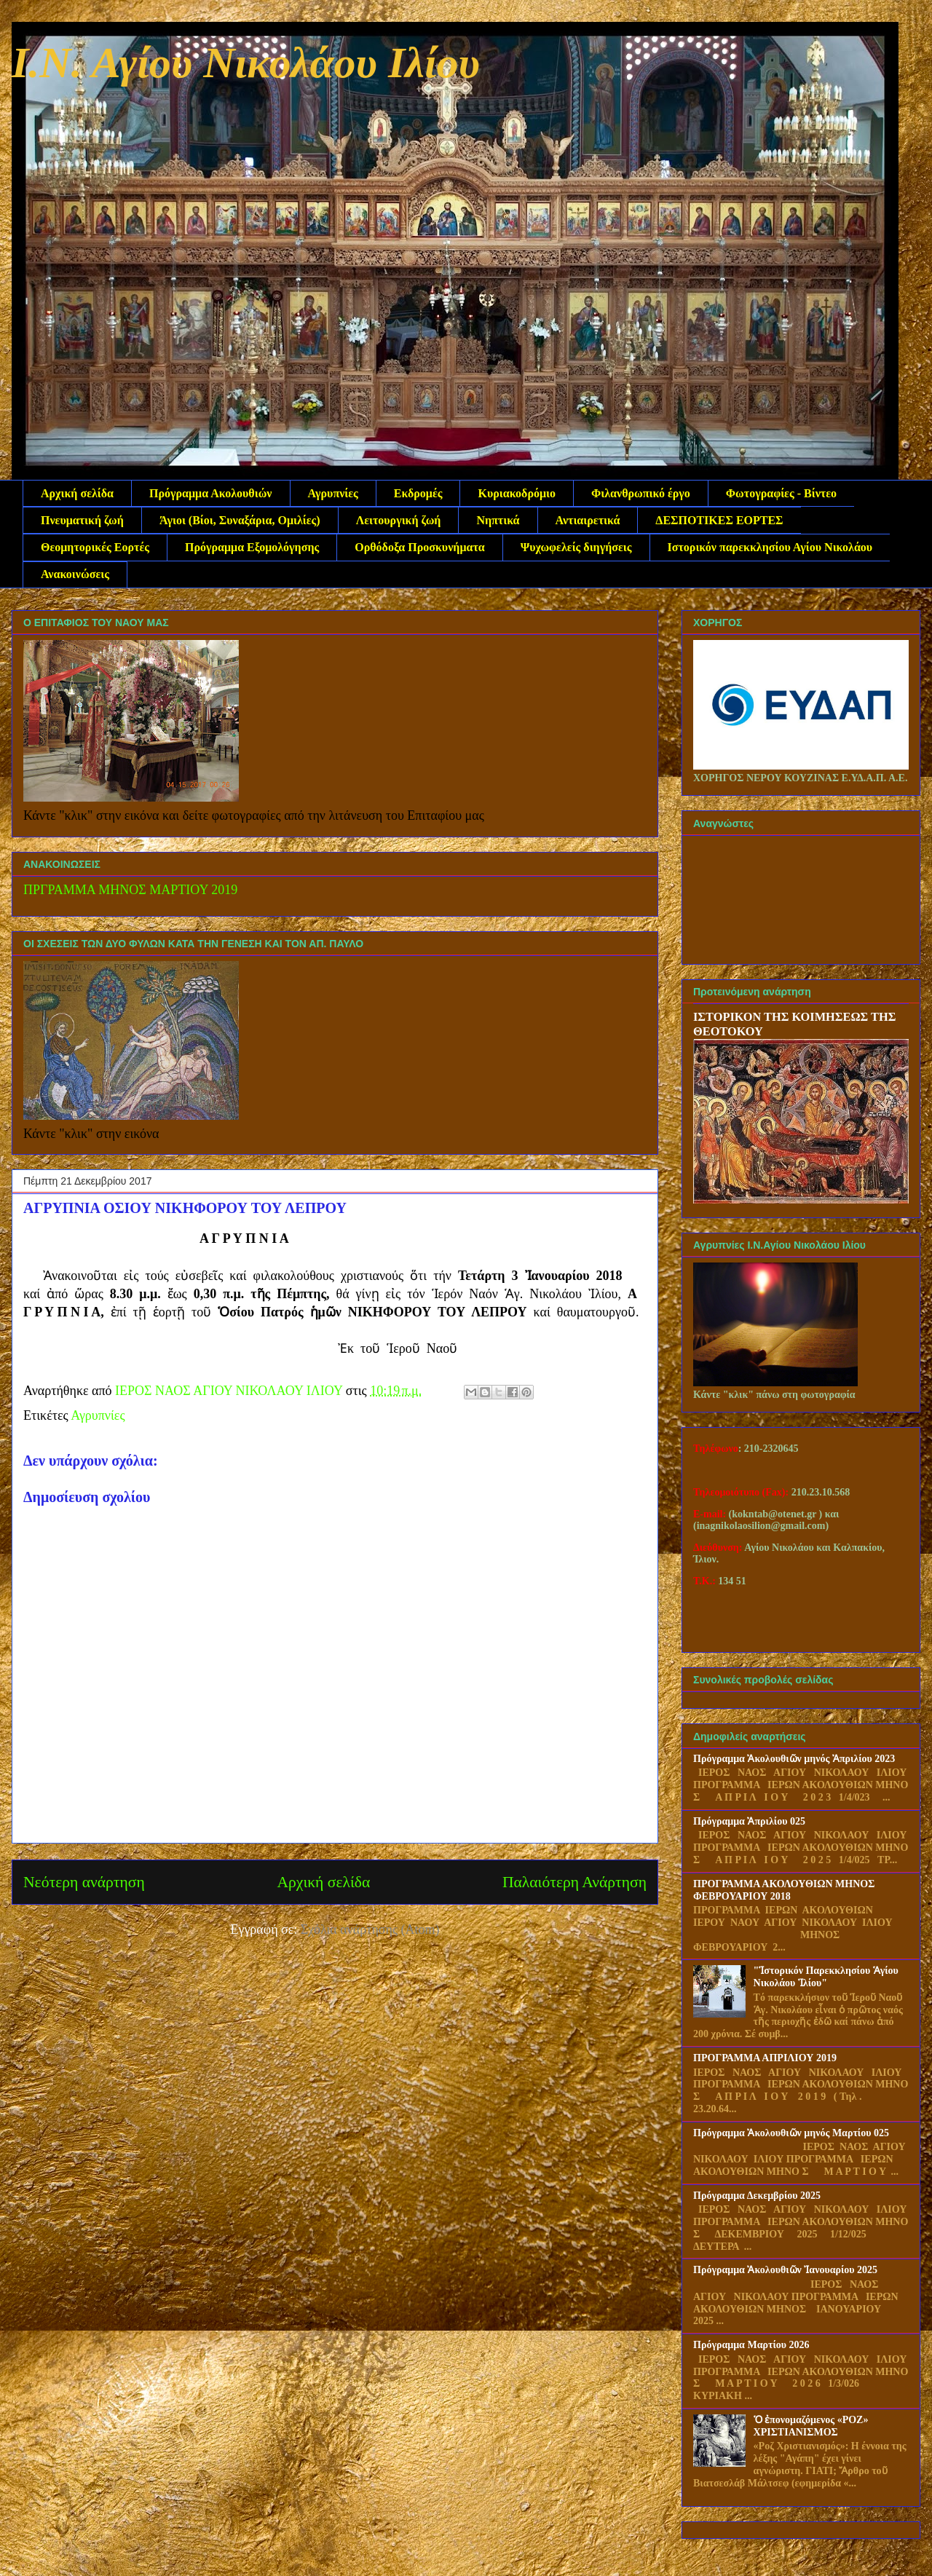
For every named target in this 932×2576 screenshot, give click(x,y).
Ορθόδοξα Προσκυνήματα (419, 547)
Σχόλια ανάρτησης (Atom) (370, 1929)
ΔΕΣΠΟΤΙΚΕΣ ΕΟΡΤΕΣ (719, 520)
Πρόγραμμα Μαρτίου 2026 (751, 2344)
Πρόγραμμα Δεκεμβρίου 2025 (757, 2195)
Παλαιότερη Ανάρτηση (574, 1882)
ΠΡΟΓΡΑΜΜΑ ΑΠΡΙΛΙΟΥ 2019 (765, 2057)
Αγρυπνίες (333, 493)
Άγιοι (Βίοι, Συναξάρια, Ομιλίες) (239, 520)
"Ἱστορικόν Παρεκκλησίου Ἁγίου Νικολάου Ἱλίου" (826, 1976)
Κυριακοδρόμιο (517, 493)
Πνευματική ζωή (82, 520)
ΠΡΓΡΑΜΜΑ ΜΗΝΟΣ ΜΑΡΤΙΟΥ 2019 (130, 889)
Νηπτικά (497, 520)
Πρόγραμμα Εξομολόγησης (252, 547)
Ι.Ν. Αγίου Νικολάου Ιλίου (246, 63)
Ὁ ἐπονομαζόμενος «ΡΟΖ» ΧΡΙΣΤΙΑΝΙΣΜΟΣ (811, 2426)
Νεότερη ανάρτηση (84, 1882)
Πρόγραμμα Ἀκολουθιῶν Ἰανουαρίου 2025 (785, 2269)
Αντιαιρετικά (588, 520)
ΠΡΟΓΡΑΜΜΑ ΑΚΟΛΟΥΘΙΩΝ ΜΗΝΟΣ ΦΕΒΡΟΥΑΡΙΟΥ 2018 (783, 1890)
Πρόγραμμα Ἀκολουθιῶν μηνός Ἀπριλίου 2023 (794, 1758)
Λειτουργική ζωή (398, 520)
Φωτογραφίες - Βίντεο (781, 493)
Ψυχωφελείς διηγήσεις (576, 547)
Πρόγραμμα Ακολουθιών (210, 493)
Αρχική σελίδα (77, 493)
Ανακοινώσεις (75, 574)
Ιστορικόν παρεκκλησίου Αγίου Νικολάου (770, 547)
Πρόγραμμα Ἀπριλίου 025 (749, 1821)
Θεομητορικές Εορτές (95, 547)
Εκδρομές (418, 493)
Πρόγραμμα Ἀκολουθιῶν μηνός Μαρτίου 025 (791, 2132)
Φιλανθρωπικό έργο (640, 493)
